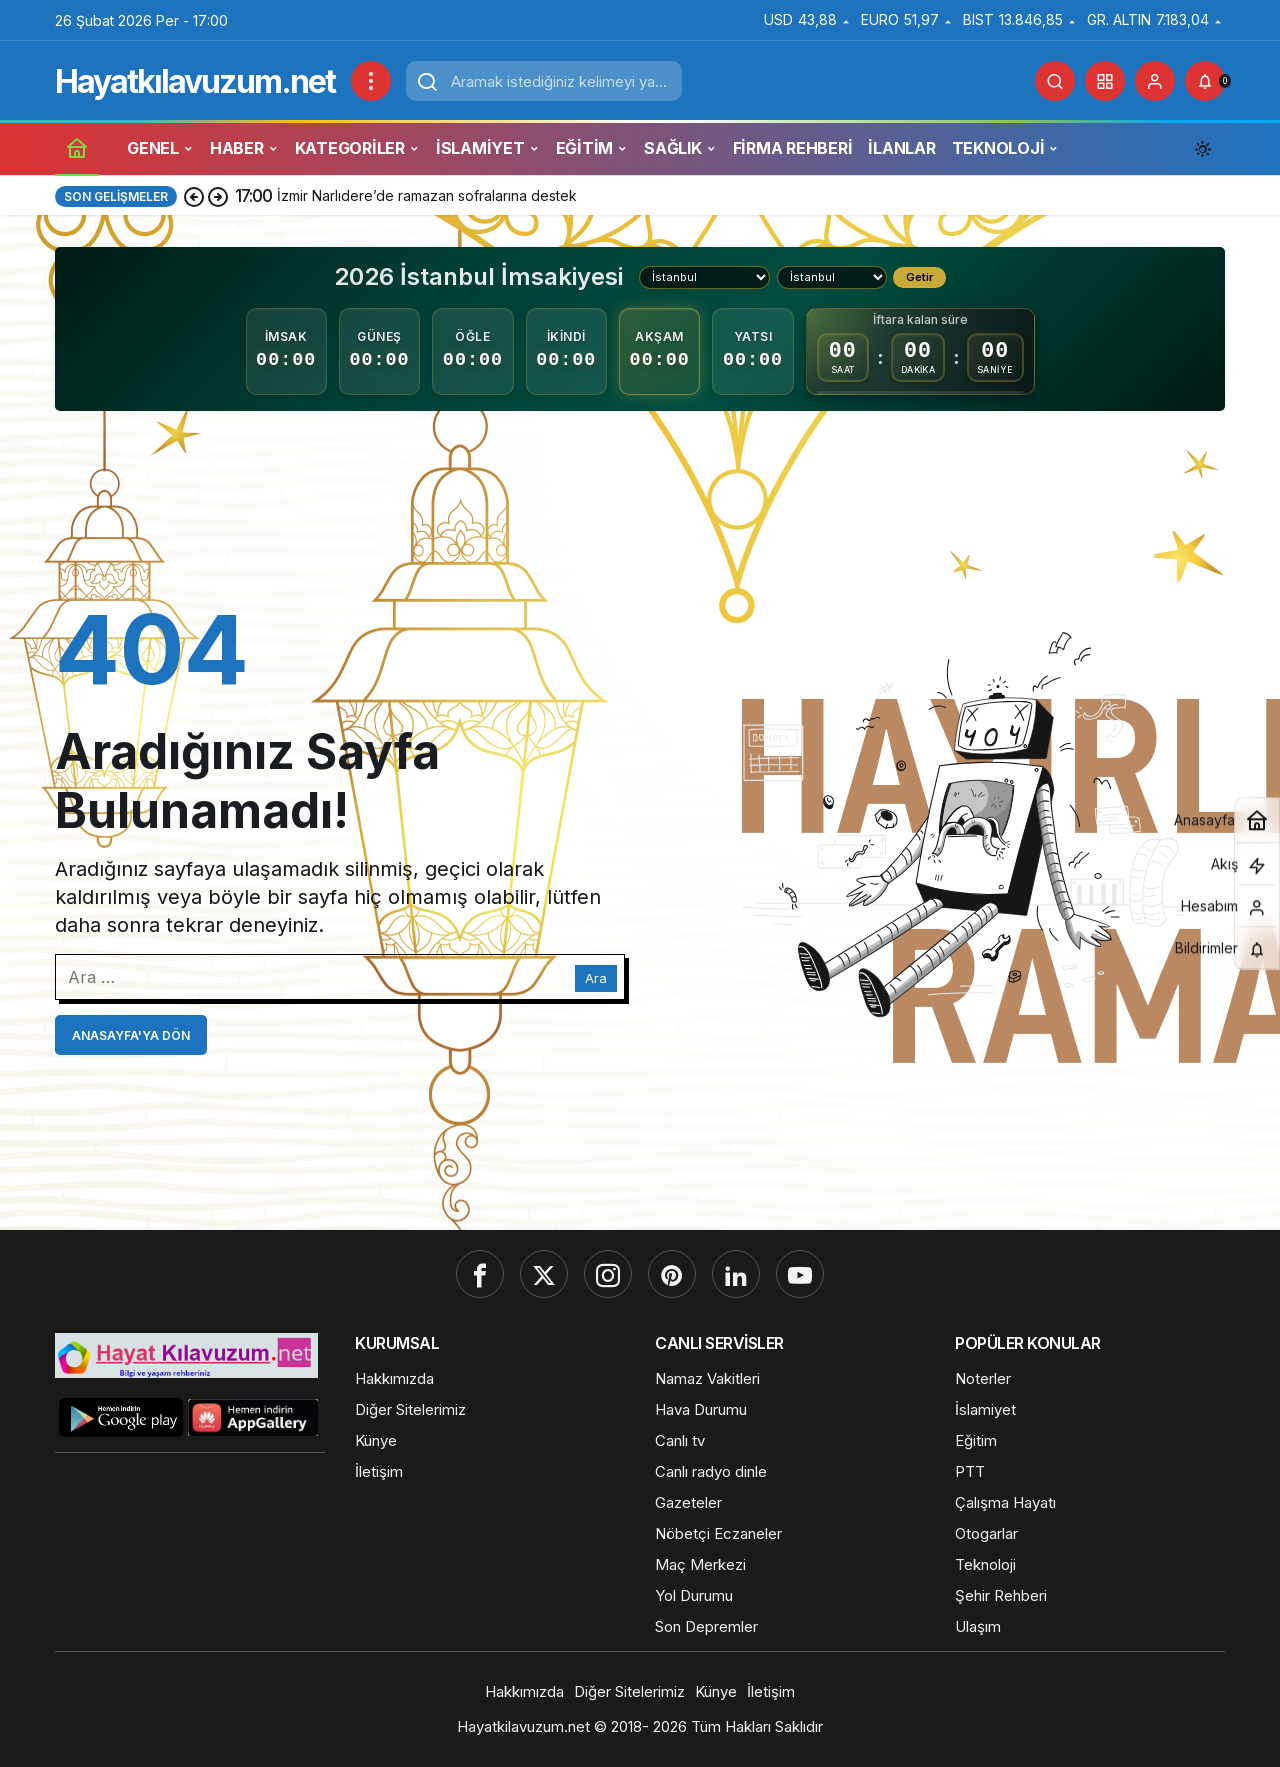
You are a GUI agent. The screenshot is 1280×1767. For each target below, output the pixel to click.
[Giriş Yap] (1155, 81)
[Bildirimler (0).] (1205, 81)
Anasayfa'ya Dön (131, 1035)
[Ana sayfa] (77, 147)
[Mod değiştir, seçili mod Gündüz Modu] (1203, 148)
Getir (919, 277)
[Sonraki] (218, 196)
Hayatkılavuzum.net (195, 81)
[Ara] (1055, 81)
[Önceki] (194, 196)
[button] (1105, 81)
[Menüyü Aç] (371, 81)
